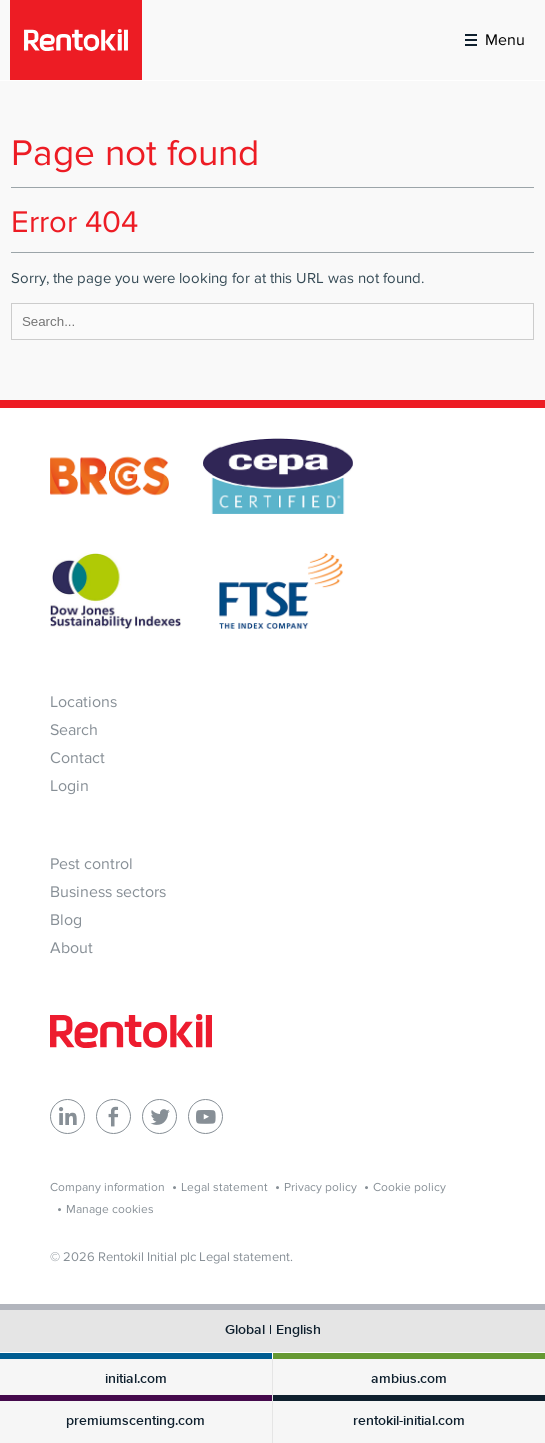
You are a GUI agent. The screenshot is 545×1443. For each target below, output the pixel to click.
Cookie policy (409, 1187)
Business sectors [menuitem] (108, 891)
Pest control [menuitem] (91, 863)
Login (69, 785)
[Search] (272, 321)
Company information (107, 1187)
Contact (77, 757)
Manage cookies (110, 1209)
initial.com (136, 1379)
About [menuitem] (71, 947)
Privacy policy (320, 1187)
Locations (83, 701)
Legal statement (224, 1187)
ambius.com (409, 1379)
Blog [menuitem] (66, 919)
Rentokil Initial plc (147, 1256)
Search (74, 729)
